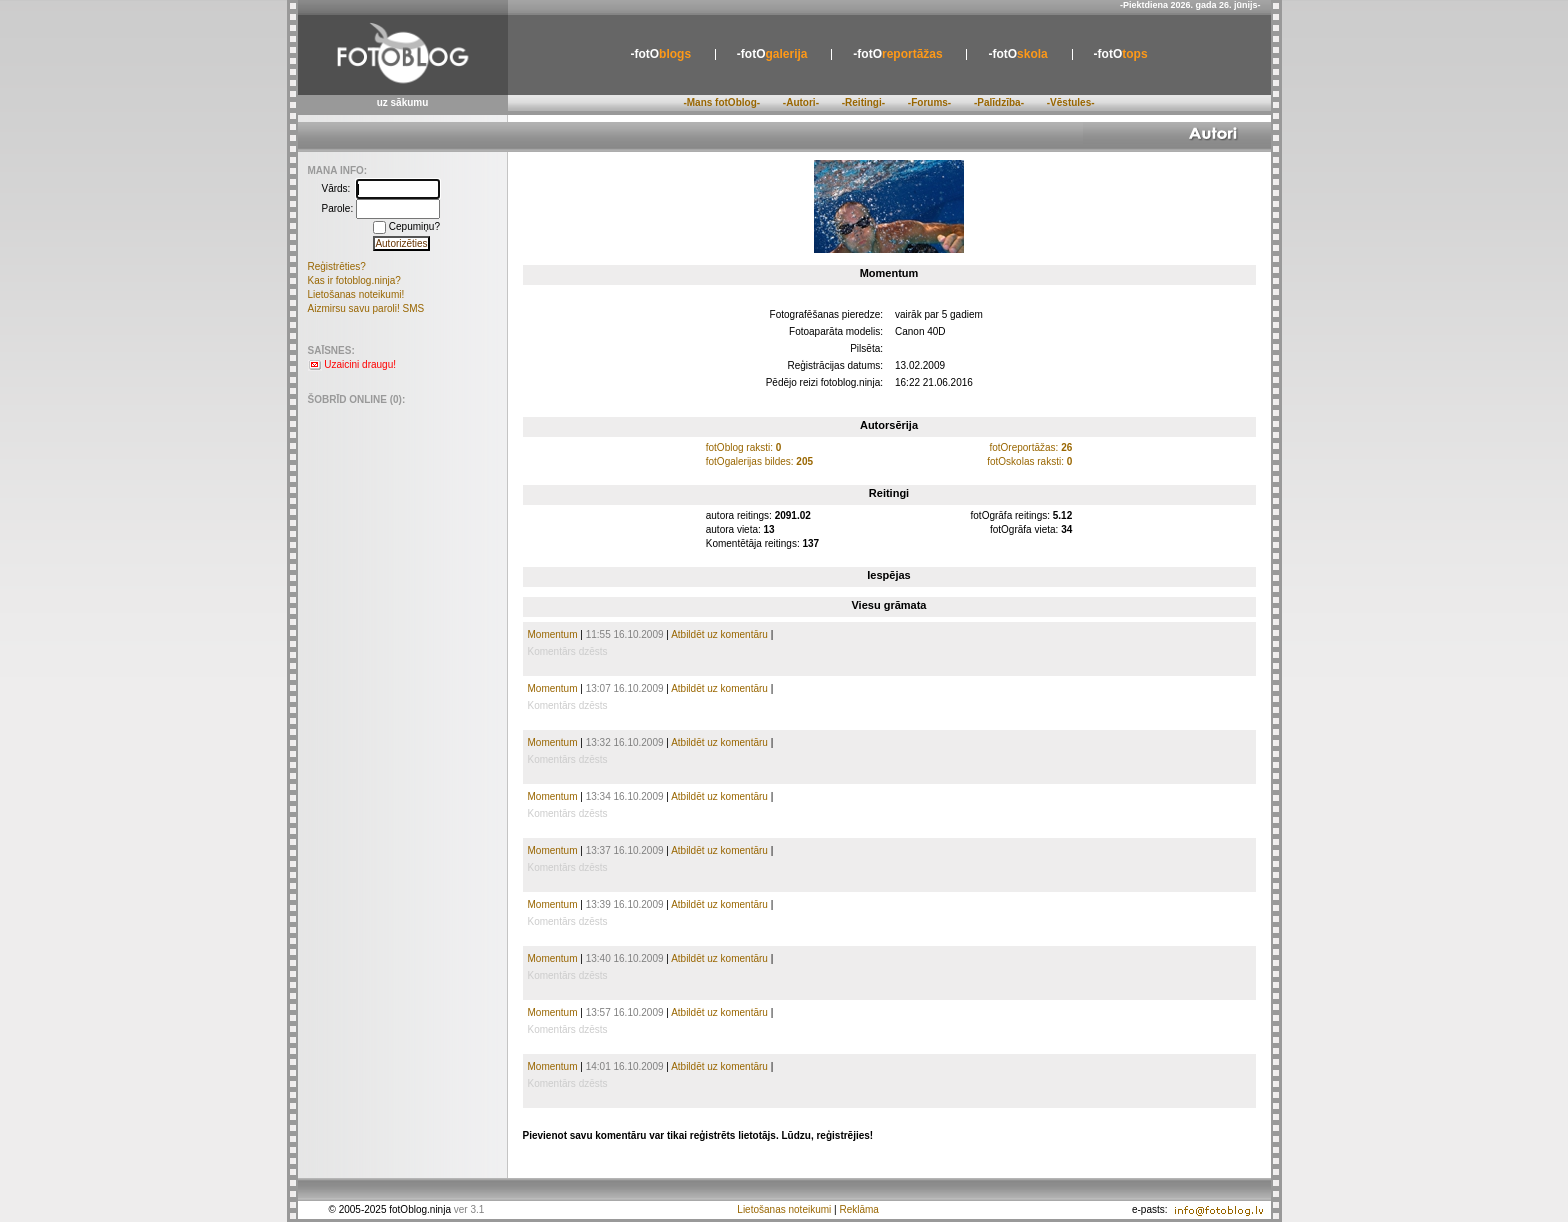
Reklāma (858, 1209)
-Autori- (801, 102)
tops (1121, 54)
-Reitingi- (863, 102)
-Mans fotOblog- (721, 102)
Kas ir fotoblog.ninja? (354, 280)
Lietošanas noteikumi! (356, 294)
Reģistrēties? (337, 266)
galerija (772, 54)
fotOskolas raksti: (1029, 461)
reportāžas (897, 54)
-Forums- (929, 102)
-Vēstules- (1071, 102)
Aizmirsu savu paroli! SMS (366, 308)
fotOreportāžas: (1030, 447)
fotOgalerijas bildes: (759, 461)
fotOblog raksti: (744, 447)
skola (1017, 54)
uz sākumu (403, 102)
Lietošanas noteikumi (784, 1209)
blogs (660, 54)
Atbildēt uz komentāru (719, 634)
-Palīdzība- (999, 102)
